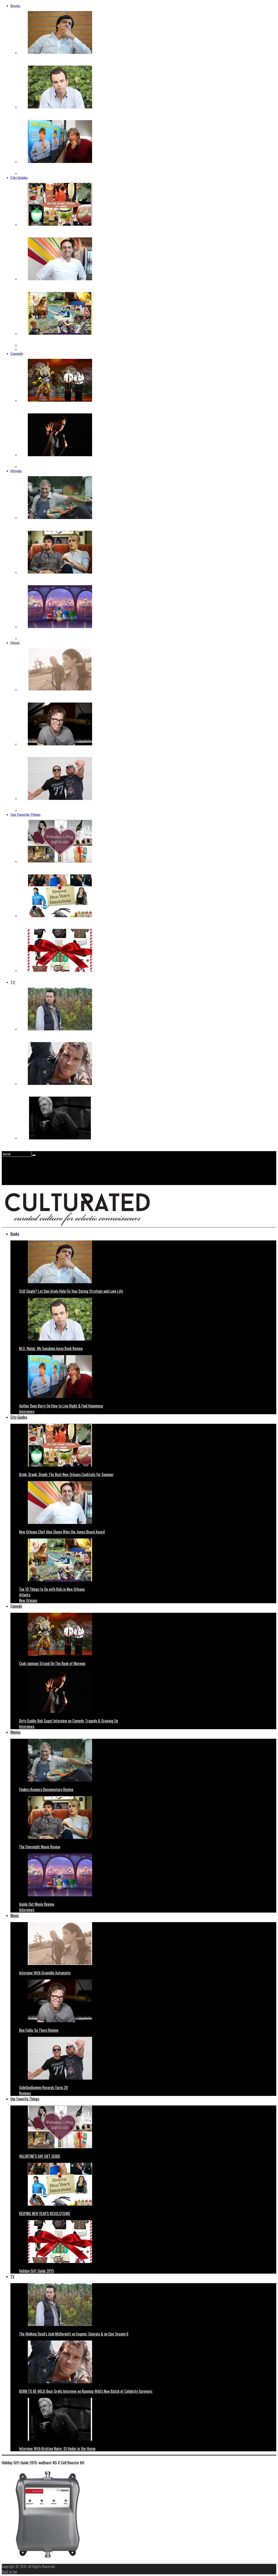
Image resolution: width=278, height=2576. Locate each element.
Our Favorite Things (25, 814)
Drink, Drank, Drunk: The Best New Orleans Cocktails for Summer (68, 232)
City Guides (19, 177)
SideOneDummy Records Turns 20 (44, 806)
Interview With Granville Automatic (45, 697)
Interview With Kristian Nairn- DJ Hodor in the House (59, 1146)
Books (15, 5)
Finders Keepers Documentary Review (47, 525)
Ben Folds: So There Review (39, 751)
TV (12, 982)
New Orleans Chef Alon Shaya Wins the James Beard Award (63, 286)
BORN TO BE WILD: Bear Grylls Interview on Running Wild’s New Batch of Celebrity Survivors (89, 1091)
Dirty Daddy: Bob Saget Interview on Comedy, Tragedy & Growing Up (71, 462)
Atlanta (24, 345)
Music (15, 642)
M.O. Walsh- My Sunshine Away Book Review (53, 115)
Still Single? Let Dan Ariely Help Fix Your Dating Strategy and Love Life (71, 60)
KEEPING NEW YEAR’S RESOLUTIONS (49, 923)
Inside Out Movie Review (37, 634)
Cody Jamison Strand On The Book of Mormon (54, 408)
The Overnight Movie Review (41, 580)
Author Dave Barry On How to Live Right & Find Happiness (62, 169)
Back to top (9, 2571)
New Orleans (29, 349)
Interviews (27, 173)
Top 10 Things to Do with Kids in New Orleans (53, 341)
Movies (16, 471)
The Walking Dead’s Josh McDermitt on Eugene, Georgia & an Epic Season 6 (75, 1036)
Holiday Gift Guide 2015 (37, 978)
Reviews (25, 810)
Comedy (16, 353)
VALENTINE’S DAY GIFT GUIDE (44, 869)
